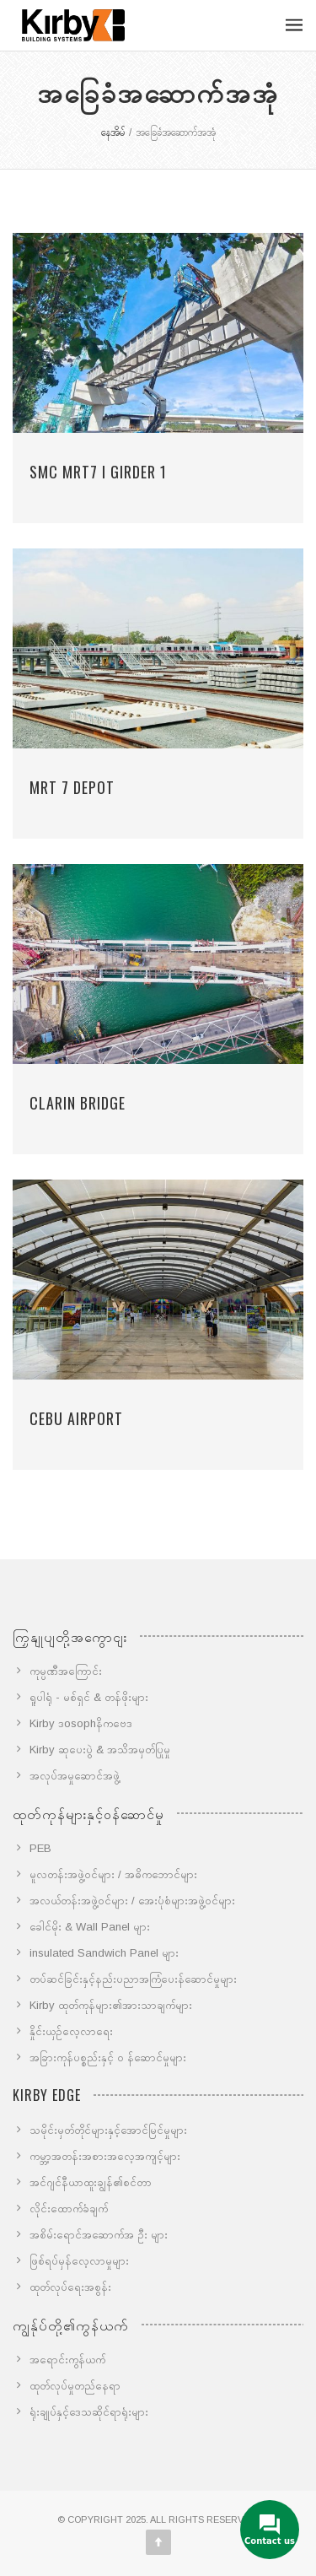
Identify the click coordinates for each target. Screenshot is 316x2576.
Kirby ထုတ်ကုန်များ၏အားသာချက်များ (110, 2005)
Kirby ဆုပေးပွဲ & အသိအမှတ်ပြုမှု (99, 1749)
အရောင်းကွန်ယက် (67, 2359)
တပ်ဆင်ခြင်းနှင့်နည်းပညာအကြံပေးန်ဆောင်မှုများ (133, 1979)
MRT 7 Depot (72, 787)
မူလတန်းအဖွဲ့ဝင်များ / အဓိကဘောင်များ (113, 1874)
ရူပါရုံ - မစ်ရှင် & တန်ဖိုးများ (88, 1697)
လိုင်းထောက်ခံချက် (68, 2208)
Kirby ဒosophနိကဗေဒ (80, 1723)
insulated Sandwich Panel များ (104, 1953)
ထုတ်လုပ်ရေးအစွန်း (70, 2287)
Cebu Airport (76, 1418)
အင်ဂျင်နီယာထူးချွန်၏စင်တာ (90, 2182)
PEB (40, 1848)
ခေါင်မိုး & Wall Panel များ (89, 1926)
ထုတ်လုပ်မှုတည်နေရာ (75, 2385)
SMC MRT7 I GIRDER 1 (98, 472)
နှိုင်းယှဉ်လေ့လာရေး (71, 2031)
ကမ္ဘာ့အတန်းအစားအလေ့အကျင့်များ (104, 2156)
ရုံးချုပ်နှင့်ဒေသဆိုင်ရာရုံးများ (88, 2412)
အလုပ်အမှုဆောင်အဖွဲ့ (74, 1775)
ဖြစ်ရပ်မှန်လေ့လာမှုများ (79, 2261)
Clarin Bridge (77, 1103)
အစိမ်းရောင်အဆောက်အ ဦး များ (98, 2234)
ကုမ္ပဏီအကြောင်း (65, 1671)
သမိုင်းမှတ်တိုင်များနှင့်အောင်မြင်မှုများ (108, 2130)
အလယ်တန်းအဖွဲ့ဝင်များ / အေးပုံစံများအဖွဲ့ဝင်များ (132, 1900)
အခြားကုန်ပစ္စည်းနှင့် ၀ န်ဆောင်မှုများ (107, 2057)
